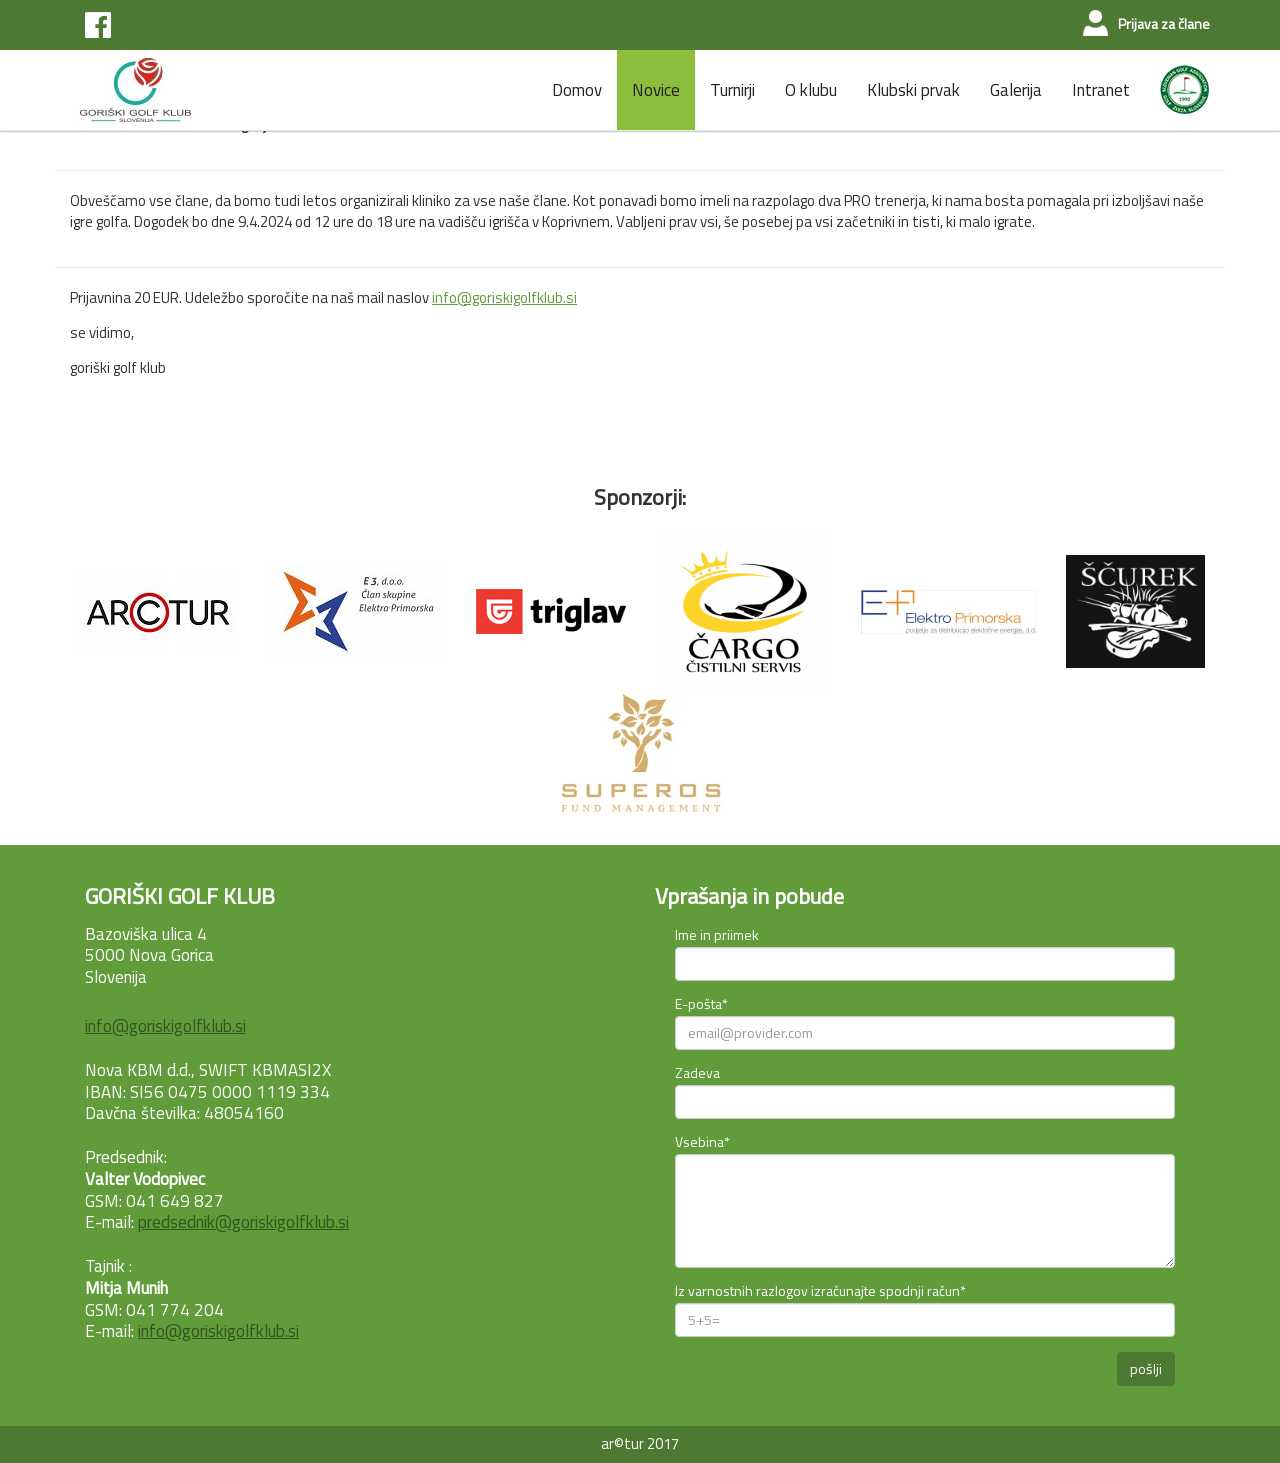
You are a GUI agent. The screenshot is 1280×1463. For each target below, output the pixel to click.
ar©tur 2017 (640, 1443)
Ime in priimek (717, 934)
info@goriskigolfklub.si (504, 297)
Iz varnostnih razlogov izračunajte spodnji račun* (820, 1290)
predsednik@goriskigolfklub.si (243, 1222)
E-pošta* (701, 1003)
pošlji (1146, 1368)
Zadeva (697, 1072)
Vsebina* (702, 1141)
